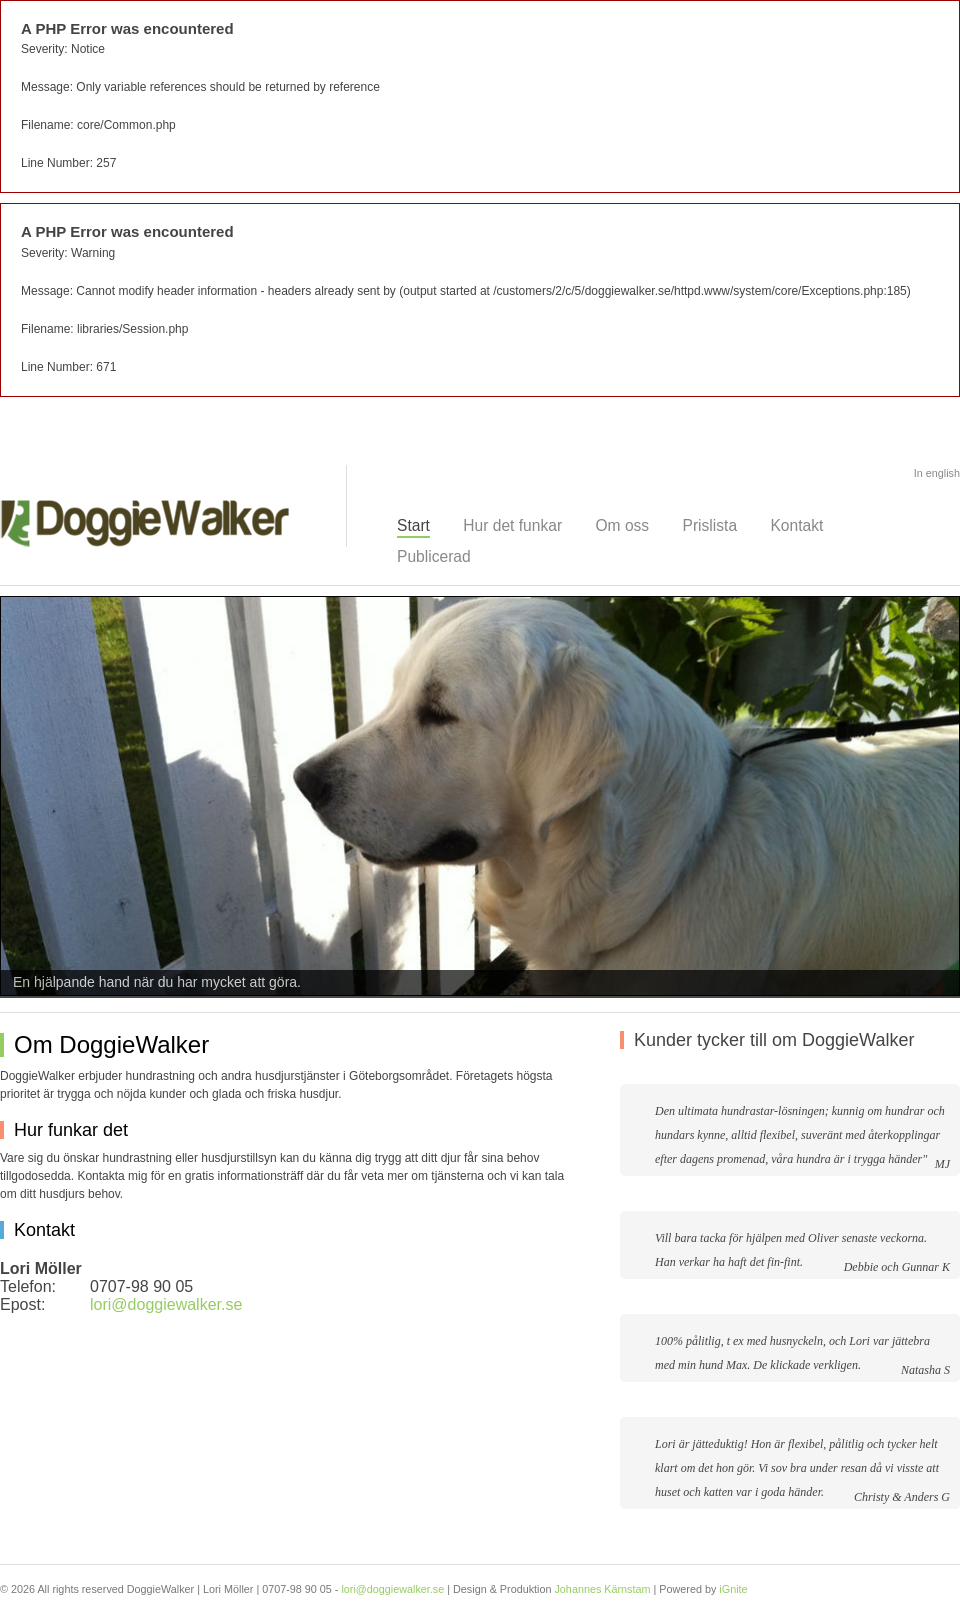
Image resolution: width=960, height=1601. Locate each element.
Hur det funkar (512, 525)
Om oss (622, 525)
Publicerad (434, 556)
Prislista (710, 525)
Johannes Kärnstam (602, 1589)
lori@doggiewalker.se (166, 1304)
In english (937, 473)
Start (413, 525)
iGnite (733, 1589)
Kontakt (796, 525)
